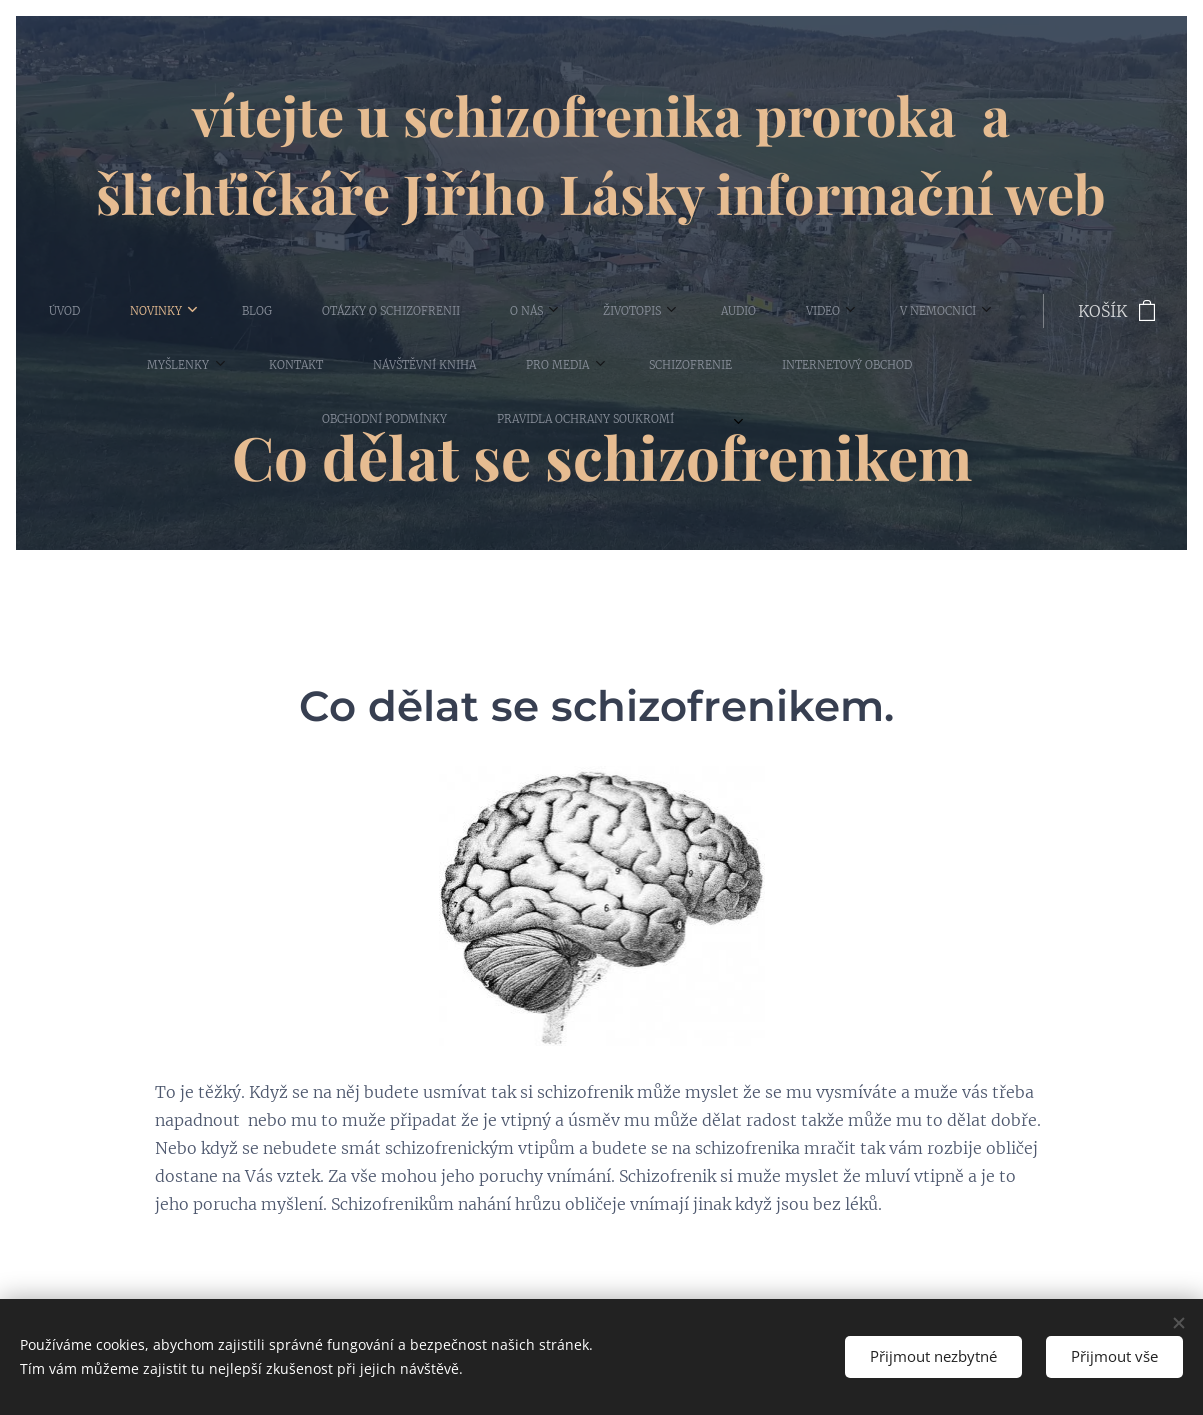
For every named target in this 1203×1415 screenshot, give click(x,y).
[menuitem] (62, 311)
